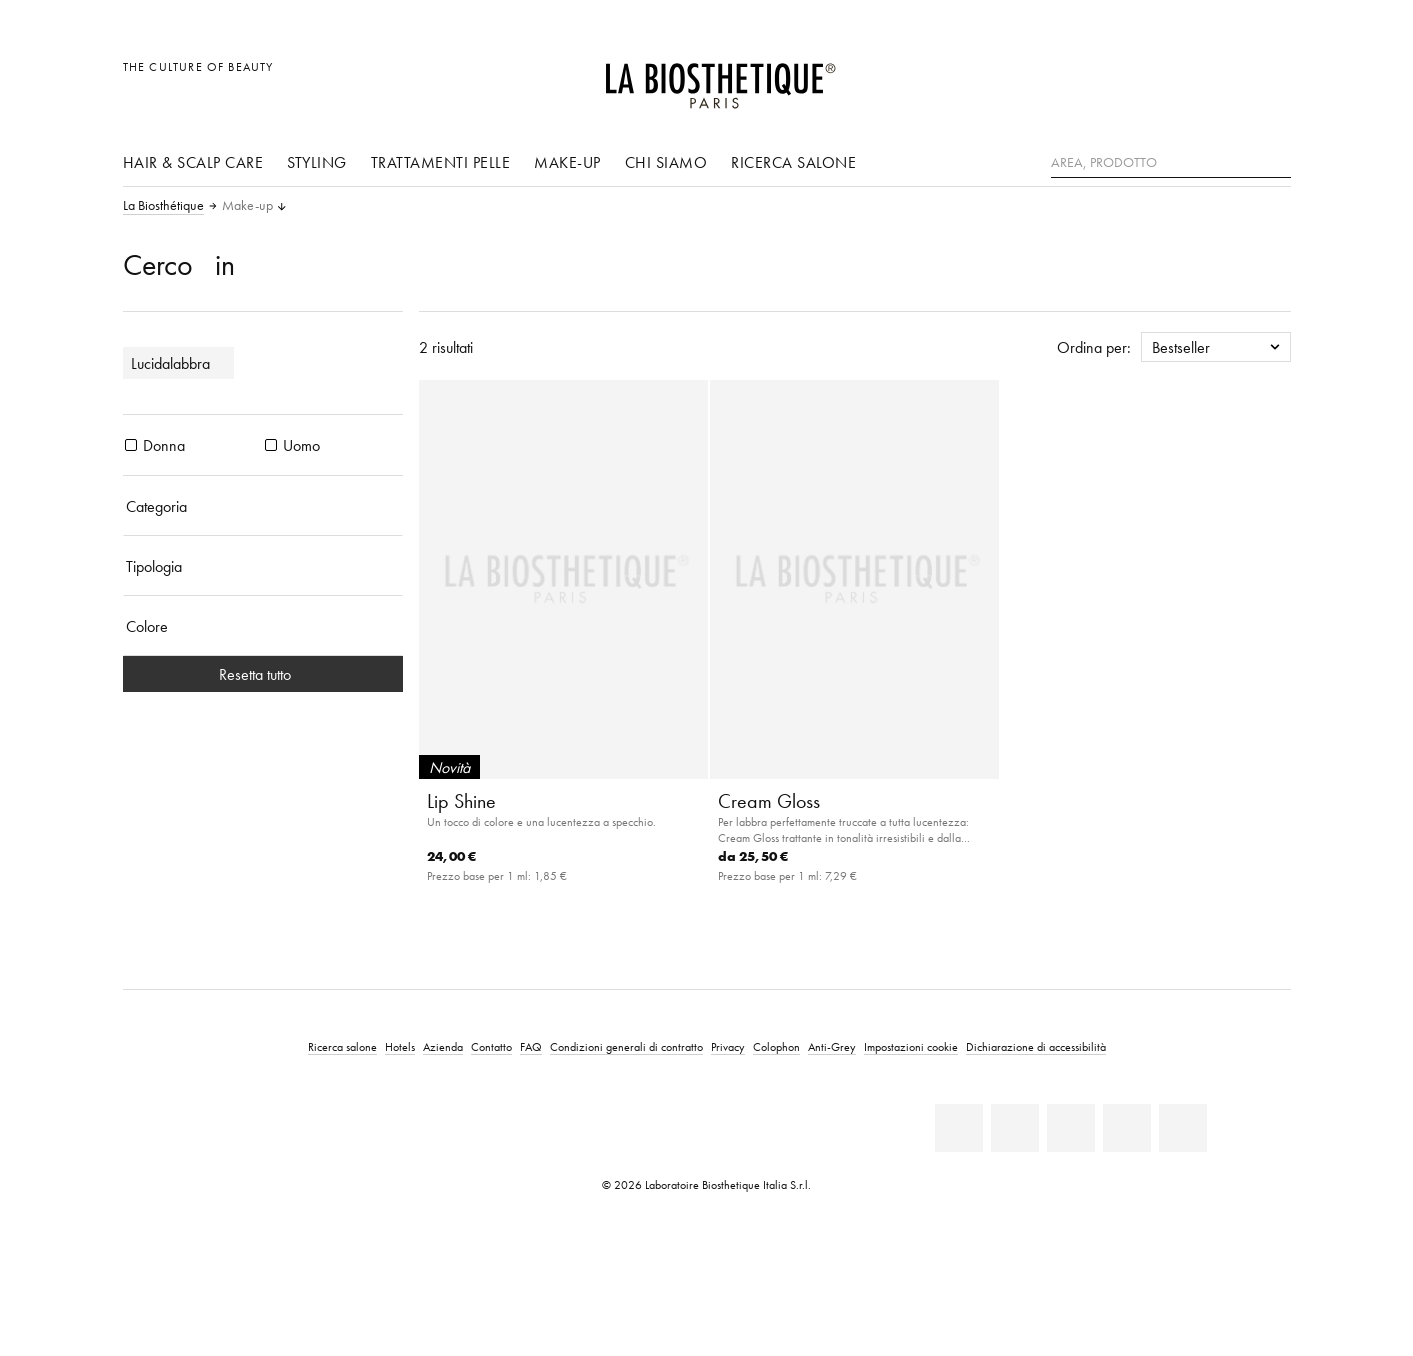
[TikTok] (1183, 1128)
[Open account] (1224, 77)
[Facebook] (1015, 1128)
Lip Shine (461, 801)
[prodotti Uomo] (271, 445)
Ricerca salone (793, 162)
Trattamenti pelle (441, 162)
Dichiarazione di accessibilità (1036, 1046)
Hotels (400, 1046)
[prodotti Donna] (131, 445)
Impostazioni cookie (911, 1046)
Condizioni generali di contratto (626, 1046)
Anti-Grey (832, 1046)
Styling (317, 162)
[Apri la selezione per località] (1179, 77)
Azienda (443, 1046)
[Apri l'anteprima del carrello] (1269, 77)
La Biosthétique (163, 206)
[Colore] (263, 626)
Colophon (776, 1046)
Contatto (491, 1046)
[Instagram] (1127, 1128)
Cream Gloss (769, 801)
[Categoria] (263, 506)
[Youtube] (1071, 1128)
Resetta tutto (263, 674)
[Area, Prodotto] (1171, 163)
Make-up (567, 162)
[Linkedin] (959, 1128)
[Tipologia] (263, 566)
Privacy (728, 1046)
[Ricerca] (1276, 160)
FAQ (531, 1046)
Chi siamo (666, 162)
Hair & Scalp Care (193, 162)
